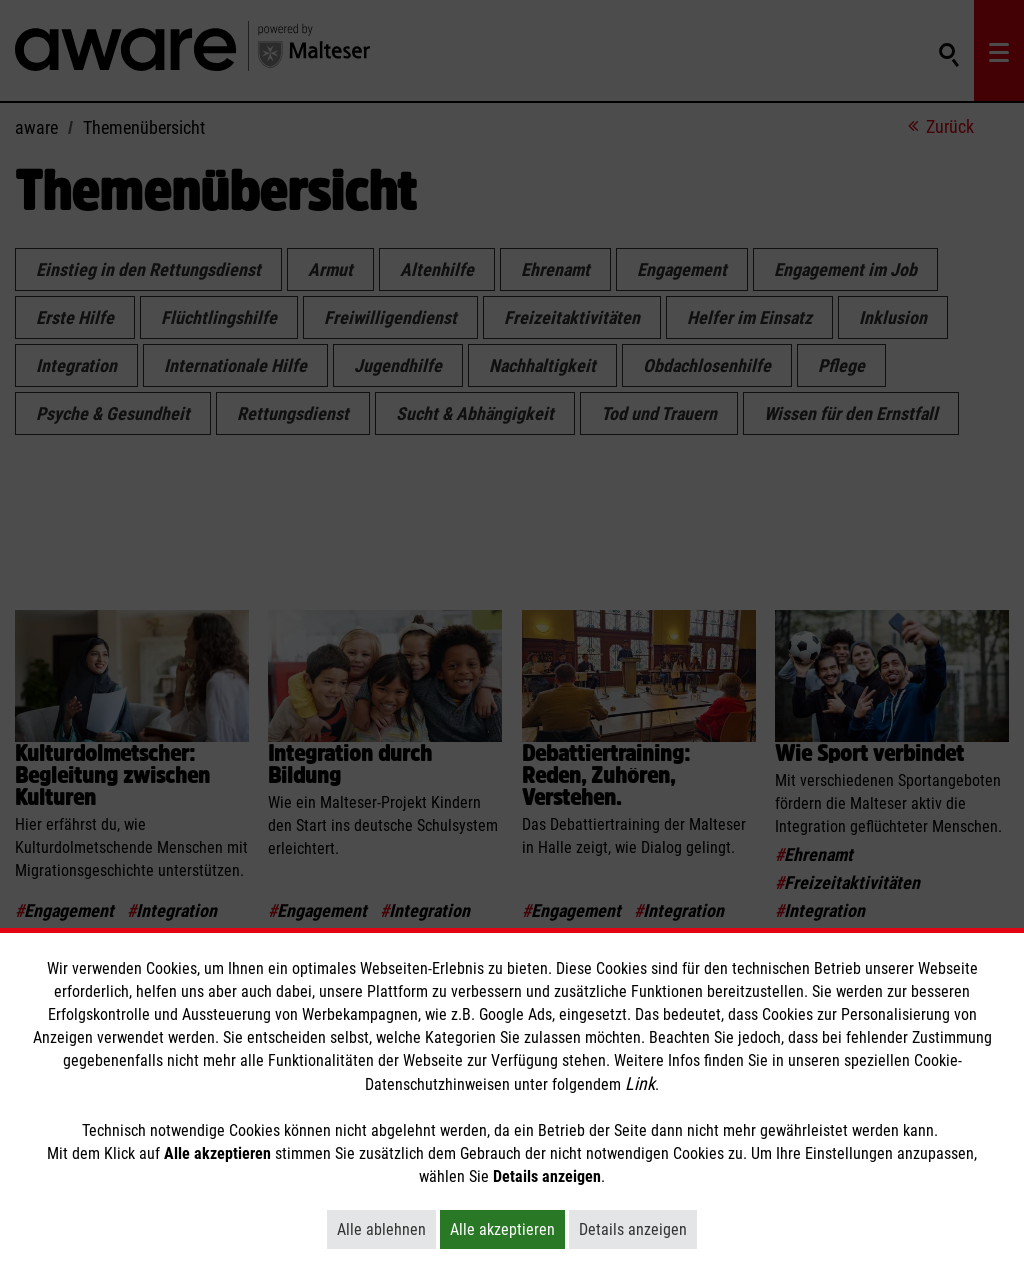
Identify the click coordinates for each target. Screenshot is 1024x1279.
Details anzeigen (638, 1229)
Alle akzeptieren (507, 1229)
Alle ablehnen (386, 1229)
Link (640, 1083)
